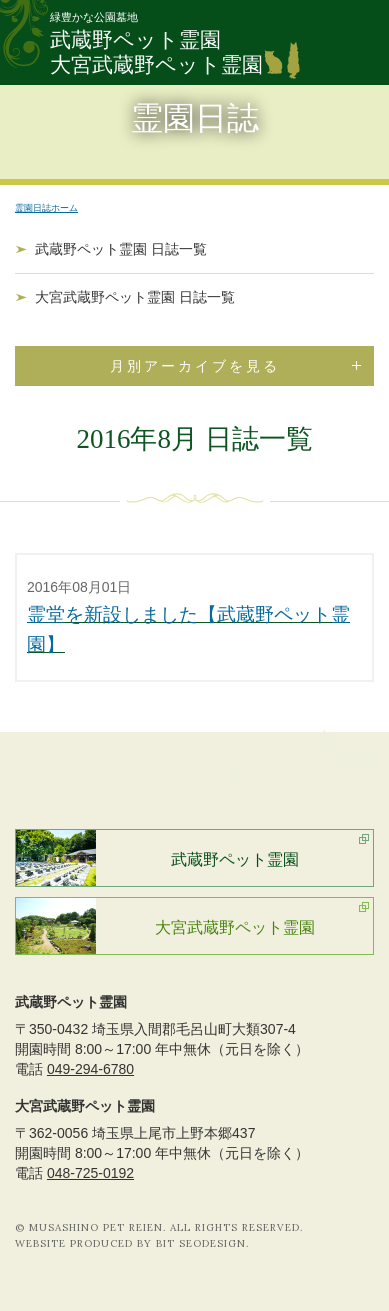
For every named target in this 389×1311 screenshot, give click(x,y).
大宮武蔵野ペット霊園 (235, 927)
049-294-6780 (90, 1069)
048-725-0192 (90, 1173)
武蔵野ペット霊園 (235, 859)
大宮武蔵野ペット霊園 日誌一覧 (135, 297)
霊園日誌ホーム (46, 208)
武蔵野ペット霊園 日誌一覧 (121, 249)
